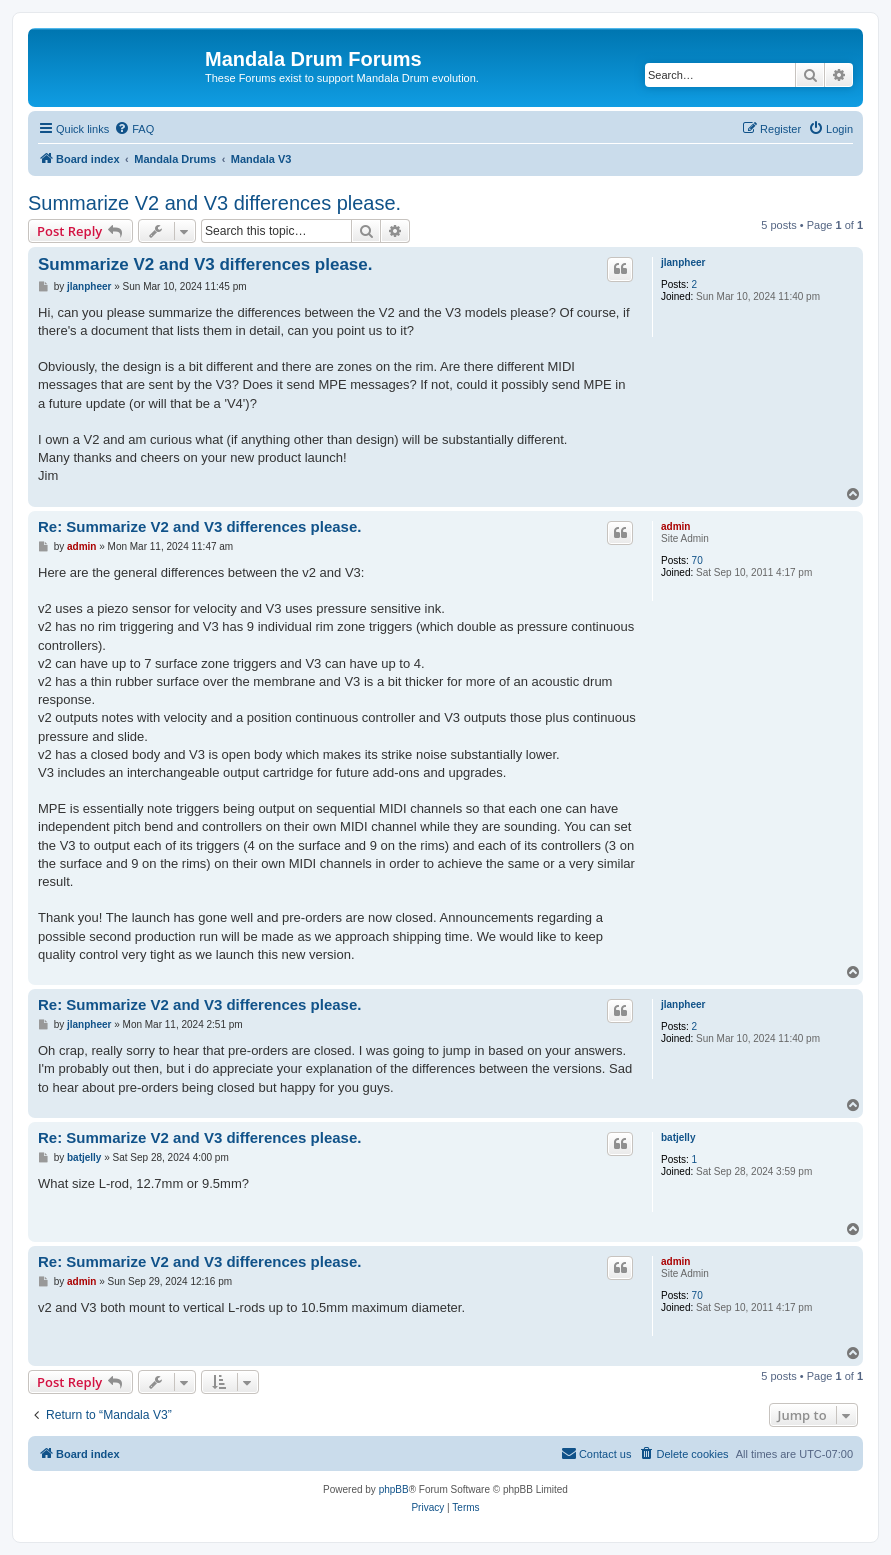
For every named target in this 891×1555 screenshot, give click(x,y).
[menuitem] (134, 129)
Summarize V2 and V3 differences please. (214, 203)
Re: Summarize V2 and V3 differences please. (199, 526)
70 (697, 560)
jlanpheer (683, 262)
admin (675, 526)
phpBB (394, 1489)
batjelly (678, 1137)
